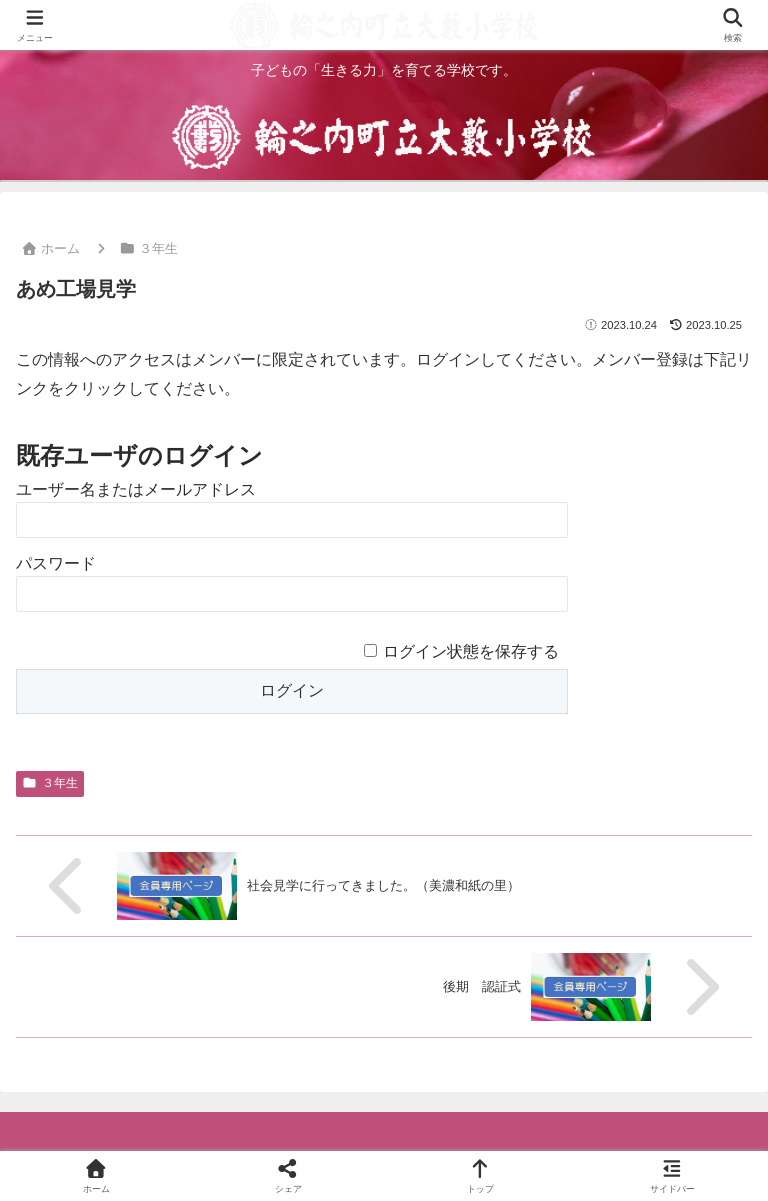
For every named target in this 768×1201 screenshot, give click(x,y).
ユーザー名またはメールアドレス (136, 489)
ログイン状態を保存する (471, 651)
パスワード (56, 563)
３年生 (50, 783)
